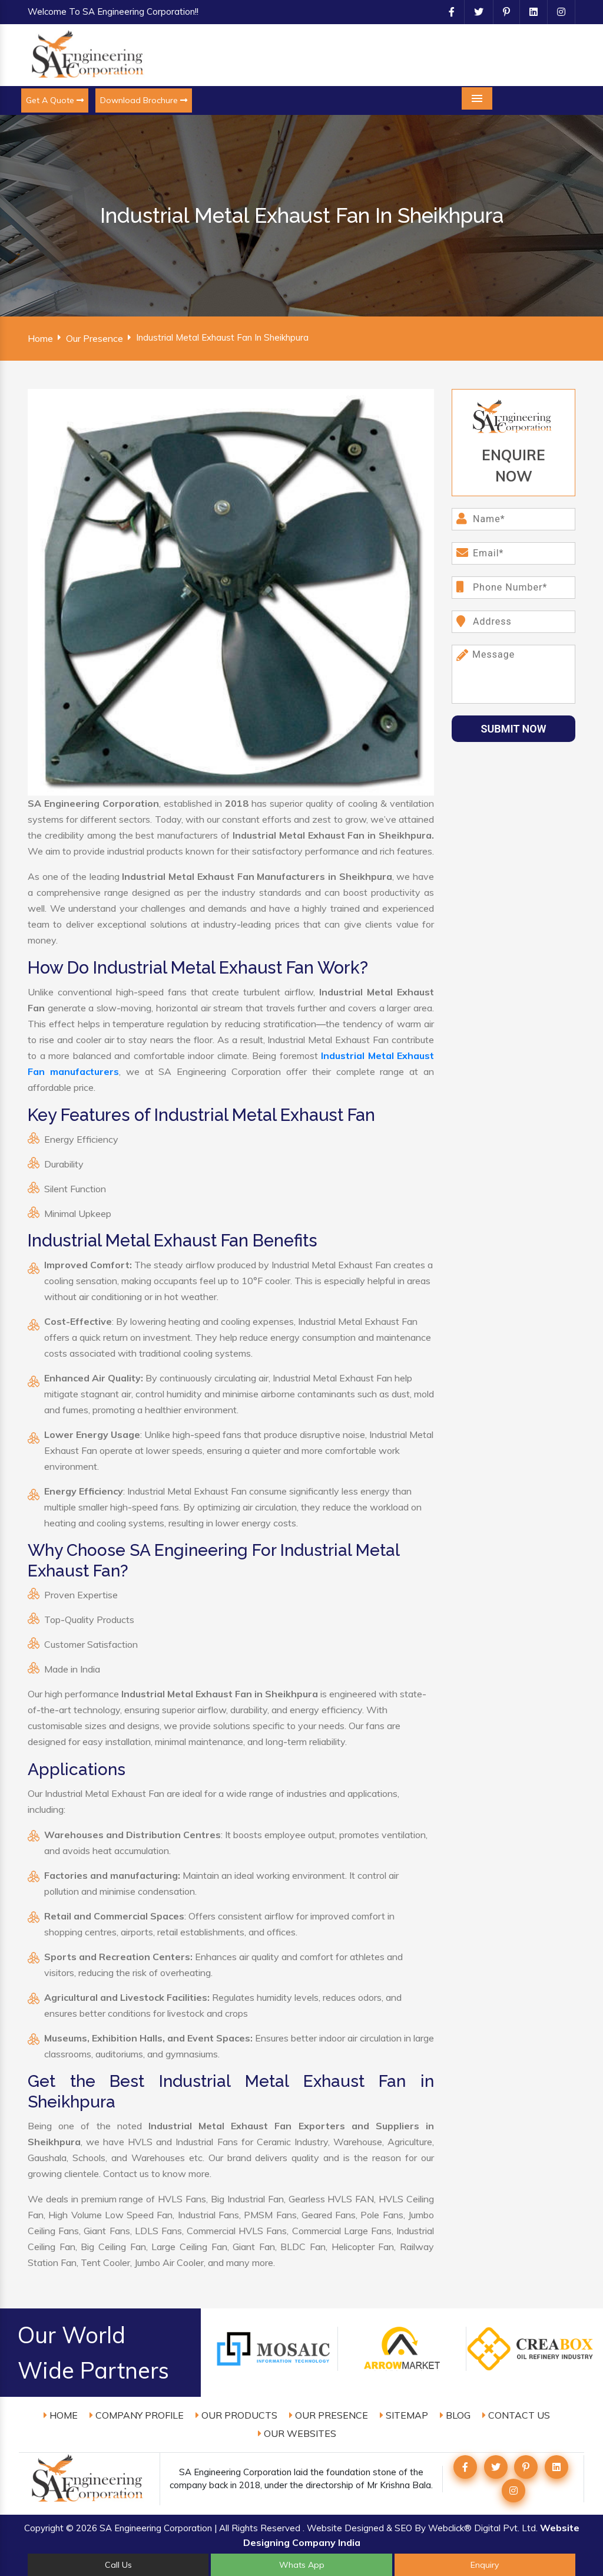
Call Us (118, 2564)
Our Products (236, 2415)
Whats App (301, 2564)
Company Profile (137, 2415)
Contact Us (516, 2415)
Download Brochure (143, 100)
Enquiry (485, 2564)
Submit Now (513, 729)
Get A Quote (55, 100)
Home (40, 338)
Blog (455, 2415)
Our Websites (297, 2433)
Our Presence (94, 338)
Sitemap (404, 2415)
